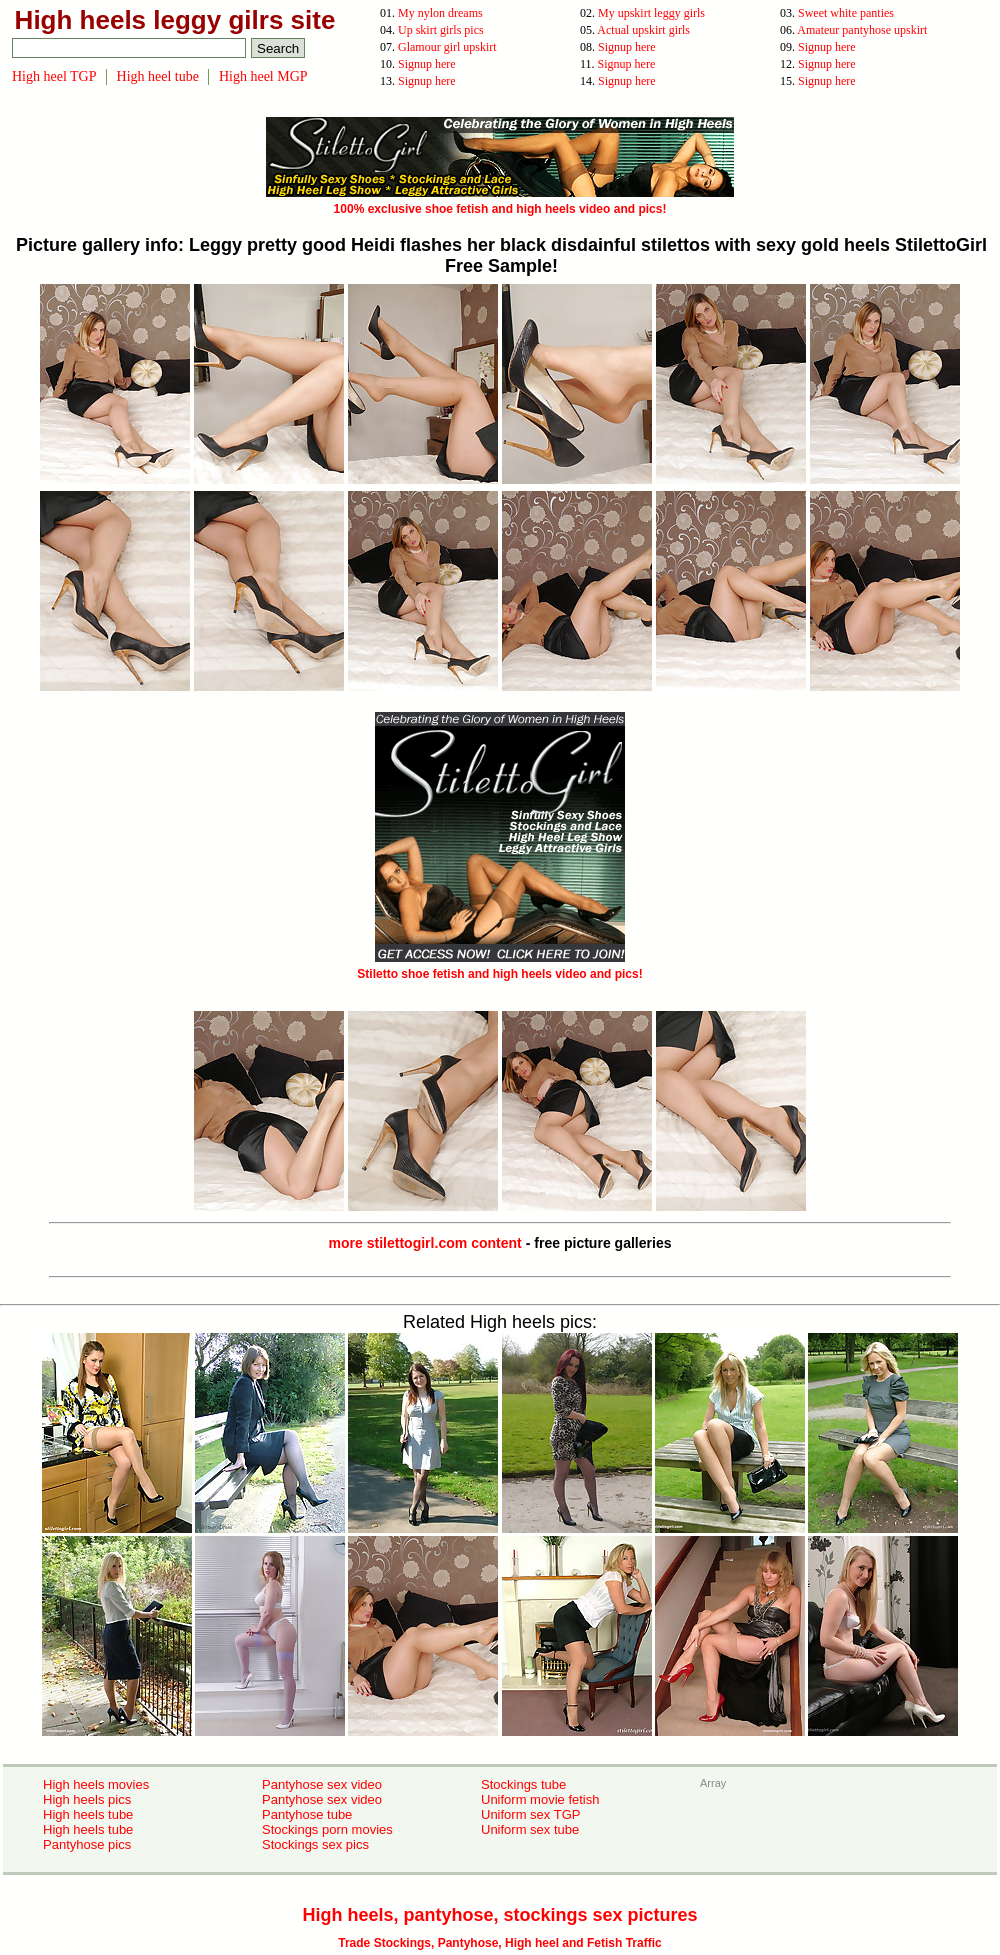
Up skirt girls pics (441, 30)
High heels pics (87, 1799)
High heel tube (158, 76)
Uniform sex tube (530, 1829)
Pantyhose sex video (322, 1784)
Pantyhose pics (87, 1844)
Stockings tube (523, 1784)
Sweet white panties (846, 13)
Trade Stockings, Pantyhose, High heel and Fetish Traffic (499, 1943)
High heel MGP (263, 76)
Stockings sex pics (315, 1844)
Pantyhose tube (307, 1814)
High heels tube (88, 1814)
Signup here (627, 47)
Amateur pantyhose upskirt (862, 30)
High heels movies (96, 1784)
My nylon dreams (440, 13)
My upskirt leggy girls (651, 13)
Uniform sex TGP (530, 1814)
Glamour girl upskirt (447, 47)
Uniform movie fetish (540, 1799)
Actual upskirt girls (643, 30)
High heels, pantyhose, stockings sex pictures (499, 1915)
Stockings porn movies (327, 1829)
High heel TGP (54, 76)
